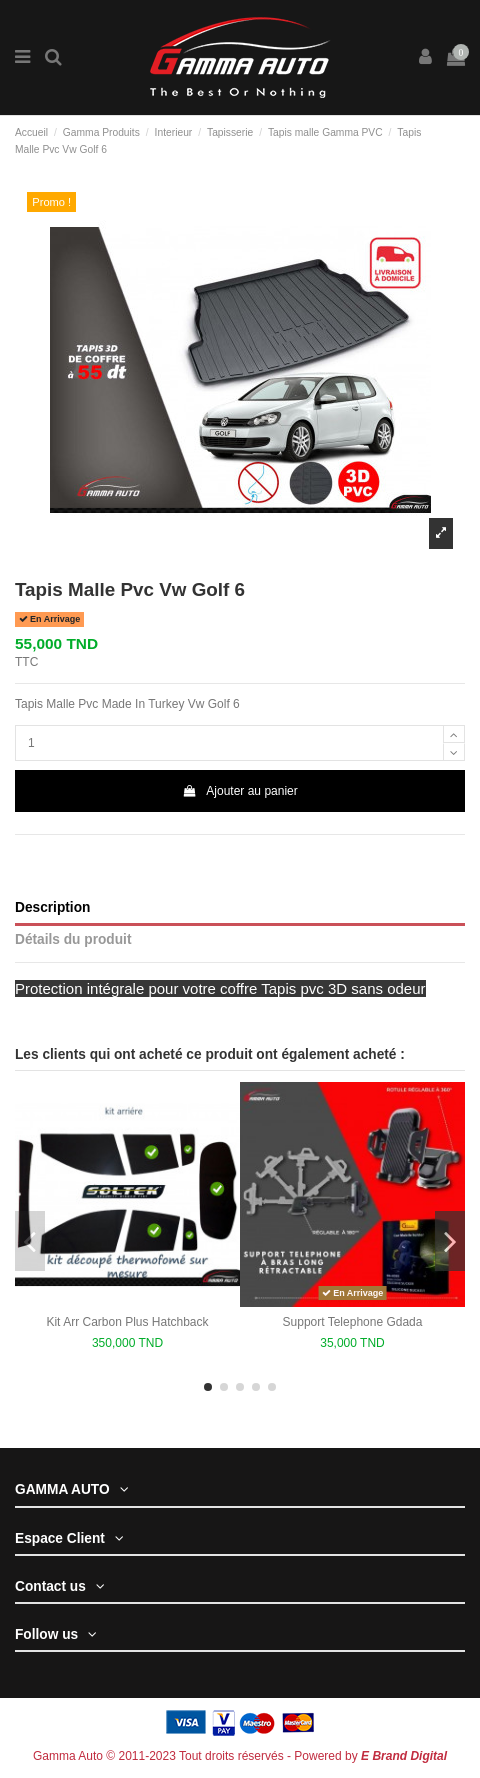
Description (52, 907)
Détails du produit (73, 939)
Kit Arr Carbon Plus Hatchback (127, 1322)
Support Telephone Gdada (353, 1322)
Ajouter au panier (240, 791)
